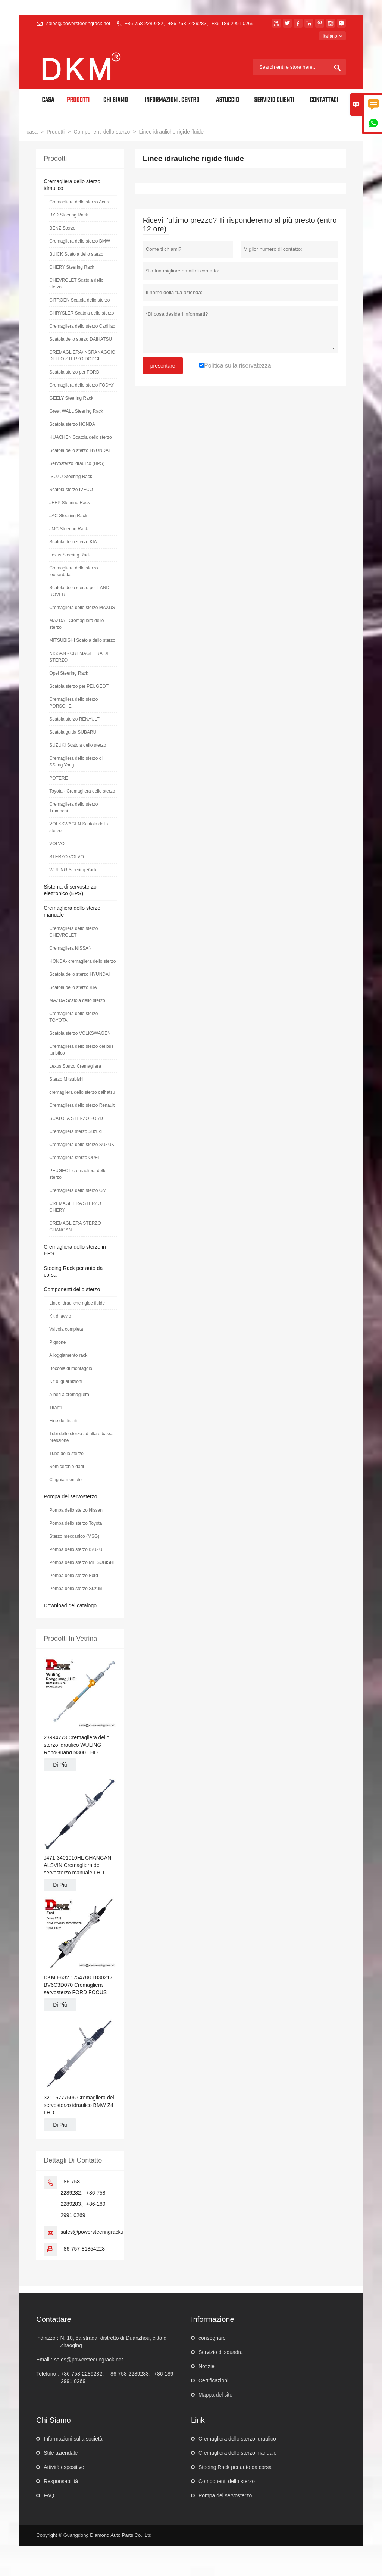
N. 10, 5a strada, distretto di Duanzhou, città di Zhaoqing (113, 2341)
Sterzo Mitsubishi (66, 1079)
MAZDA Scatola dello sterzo (77, 1000)
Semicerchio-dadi (66, 1466)
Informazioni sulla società (73, 2439)
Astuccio (227, 100)
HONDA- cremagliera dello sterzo (82, 961)
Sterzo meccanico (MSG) (74, 1536)
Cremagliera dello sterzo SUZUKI (82, 1144)
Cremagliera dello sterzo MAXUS (82, 607)
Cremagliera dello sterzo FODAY (81, 385)
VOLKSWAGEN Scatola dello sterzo (78, 827)
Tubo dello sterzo (66, 1453)
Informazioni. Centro (172, 100)
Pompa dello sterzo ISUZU (75, 1549)
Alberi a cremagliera (69, 1394)
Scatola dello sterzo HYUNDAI (79, 450)
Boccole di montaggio (70, 1368)
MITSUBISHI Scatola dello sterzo (82, 640)
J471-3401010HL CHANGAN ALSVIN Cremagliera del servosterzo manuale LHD (77, 1865)
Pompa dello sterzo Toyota (75, 1523)
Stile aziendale (61, 2453)
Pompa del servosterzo (70, 1496)
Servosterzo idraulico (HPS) (76, 463)
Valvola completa (66, 1329)
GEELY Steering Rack (71, 398)
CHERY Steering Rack (71, 267)
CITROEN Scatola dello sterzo (79, 300)
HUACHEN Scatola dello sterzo (80, 437)
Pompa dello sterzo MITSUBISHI (82, 1562)
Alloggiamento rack (68, 1355)
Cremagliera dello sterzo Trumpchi (73, 808)
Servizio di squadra (220, 2352)
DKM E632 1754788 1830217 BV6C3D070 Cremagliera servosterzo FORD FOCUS (78, 1984)
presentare (162, 366)
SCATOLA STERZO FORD (76, 1118)
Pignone (57, 1342)
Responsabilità (61, 2481)
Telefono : (47, 2374)
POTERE (58, 778)
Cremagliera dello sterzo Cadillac (82, 326)
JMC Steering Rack (68, 528)
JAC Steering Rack (68, 515)
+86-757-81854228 (82, 2249)
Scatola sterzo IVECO (71, 489)
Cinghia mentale (65, 1479)
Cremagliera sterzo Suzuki (75, 1131)
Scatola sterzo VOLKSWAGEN (79, 1033)
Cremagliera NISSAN (70, 948)
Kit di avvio (60, 1316)
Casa (48, 100)
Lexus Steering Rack (70, 555)
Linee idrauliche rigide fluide (77, 1303)
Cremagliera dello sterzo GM (77, 1190)
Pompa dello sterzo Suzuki (75, 1588)
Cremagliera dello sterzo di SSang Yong (76, 762)
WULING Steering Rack (73, 869)
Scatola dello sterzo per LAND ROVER (79, 591)
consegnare (212, 2338)
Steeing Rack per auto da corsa (235, 2467)
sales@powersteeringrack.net (78, 23)
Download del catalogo (70, 1605)
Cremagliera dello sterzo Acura (79, 201)
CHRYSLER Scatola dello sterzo (81, 313)
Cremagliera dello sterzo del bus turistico (81, 1050)
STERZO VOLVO (66, 856)
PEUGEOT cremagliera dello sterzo (77, 1174)
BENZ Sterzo (62, 228)
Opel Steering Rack (68, 673)
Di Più (60, 1765)
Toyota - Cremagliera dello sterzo (82, 791)
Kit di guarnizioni (65, 1381)
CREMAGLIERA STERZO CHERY (75, 1207)
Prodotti (78, 100)
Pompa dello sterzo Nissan (76, 1510)
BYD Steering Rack (68, 215)
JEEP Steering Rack (69, 502)
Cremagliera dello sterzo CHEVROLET (73, 932)
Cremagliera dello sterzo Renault (82, 1105)
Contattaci (324, 100)
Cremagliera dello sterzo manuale (237, 2453)
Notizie (206, 2366)
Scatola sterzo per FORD (74, 372)
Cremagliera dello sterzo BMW (79, 241)
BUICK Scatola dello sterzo (76, 254)
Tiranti (55, 1407)
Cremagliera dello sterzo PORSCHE (73, 703)
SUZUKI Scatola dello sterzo (77, 745)
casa (32, 132)
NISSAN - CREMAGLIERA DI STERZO (78, 657)
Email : (44, 2360)
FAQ (49, 2495)
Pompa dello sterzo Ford (73, 1575)
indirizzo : (47, 2338)
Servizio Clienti (274, 100)
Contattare (53, 2319)
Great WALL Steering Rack (76, 411)
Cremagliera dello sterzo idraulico (237, 2439)
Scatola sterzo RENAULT (74, 719)
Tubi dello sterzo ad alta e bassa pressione (81, 1437)
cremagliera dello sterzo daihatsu (82, 1092)
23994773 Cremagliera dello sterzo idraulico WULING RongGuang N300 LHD (76, 1744)
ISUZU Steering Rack (70, 476)
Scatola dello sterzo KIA (73, 541)
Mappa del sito (215, 2395)
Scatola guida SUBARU (72, 732)
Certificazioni (213, 2380)
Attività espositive (64, 2467)
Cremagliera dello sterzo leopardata (73, 571)
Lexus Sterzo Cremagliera (75, 1066)
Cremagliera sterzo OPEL (74, 1157)
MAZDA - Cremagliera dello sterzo (76, 624)
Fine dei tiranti (63, 1420)
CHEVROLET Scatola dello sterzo (76, 284)
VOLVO (56, 843)
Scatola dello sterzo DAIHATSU (80, 339)
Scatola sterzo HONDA (72, 424)
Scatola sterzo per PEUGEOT (79, 686)
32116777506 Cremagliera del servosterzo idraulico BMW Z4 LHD (79, 2105)
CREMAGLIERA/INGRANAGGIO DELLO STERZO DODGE (82, 356)
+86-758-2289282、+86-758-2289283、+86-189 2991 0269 (189, 23)
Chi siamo (115, 100)
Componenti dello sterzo (101, 132)
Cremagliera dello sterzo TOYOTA (73, 1017)
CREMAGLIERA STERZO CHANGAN (75, 1227)
